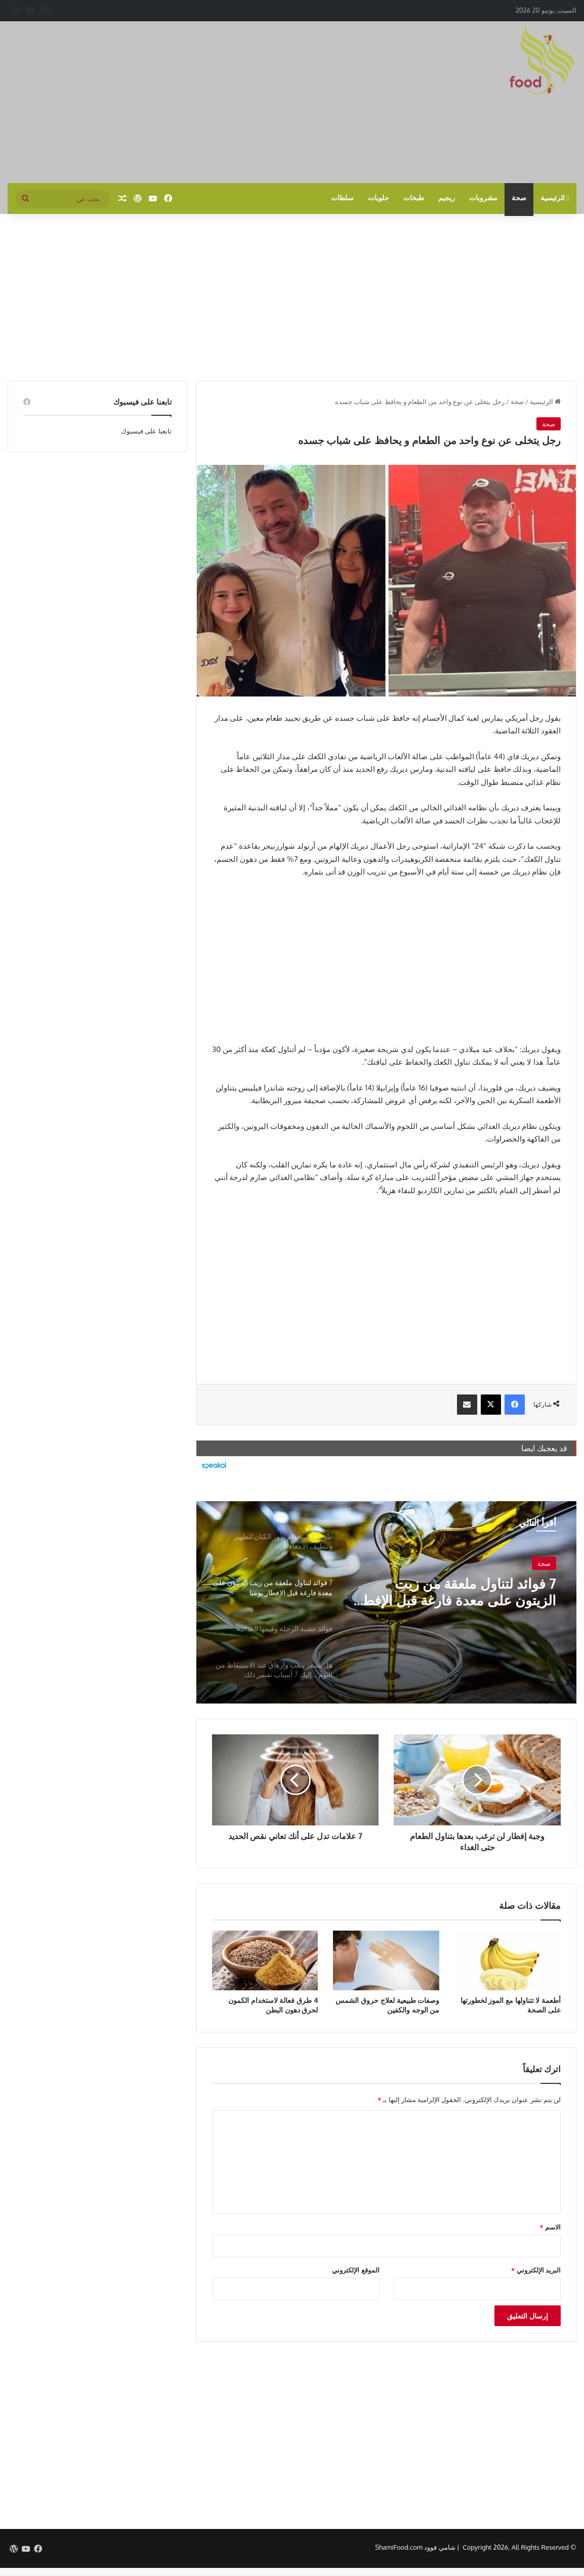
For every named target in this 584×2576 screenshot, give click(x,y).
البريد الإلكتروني (536, 2270)
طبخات (413, 198)
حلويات (378, 198)
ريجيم (446, 198)
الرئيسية (554, 198)
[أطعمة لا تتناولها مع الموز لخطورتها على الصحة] (507, 1960)
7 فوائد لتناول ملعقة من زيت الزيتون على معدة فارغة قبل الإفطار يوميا (467, 1593)
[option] (386, 1602)
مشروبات (483, 198)
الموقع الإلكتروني (355, 2270)
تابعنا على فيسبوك (146, 431)
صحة (519, 198)
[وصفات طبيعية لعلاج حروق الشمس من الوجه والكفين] (386, 1960)
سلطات (342, 198)
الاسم (550, 2227)
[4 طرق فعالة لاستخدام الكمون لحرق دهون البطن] (265, 1960)
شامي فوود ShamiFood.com (415, 2547)
